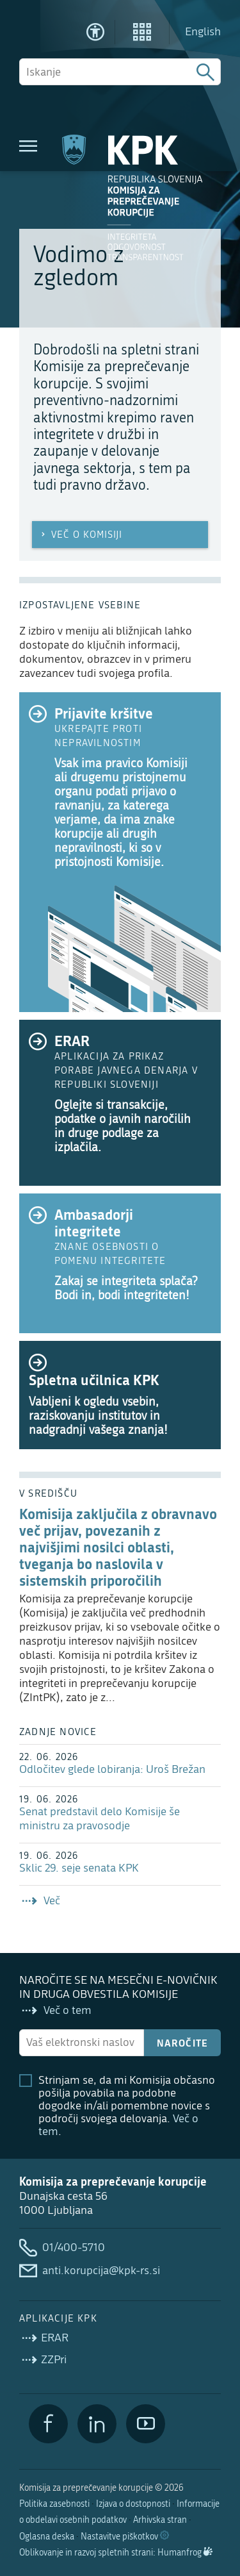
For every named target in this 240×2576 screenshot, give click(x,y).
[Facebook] (48, 2423)
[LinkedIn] (96, 2423)
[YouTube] (145, 2423)
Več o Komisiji (80, 534)
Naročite (183, 2043)
